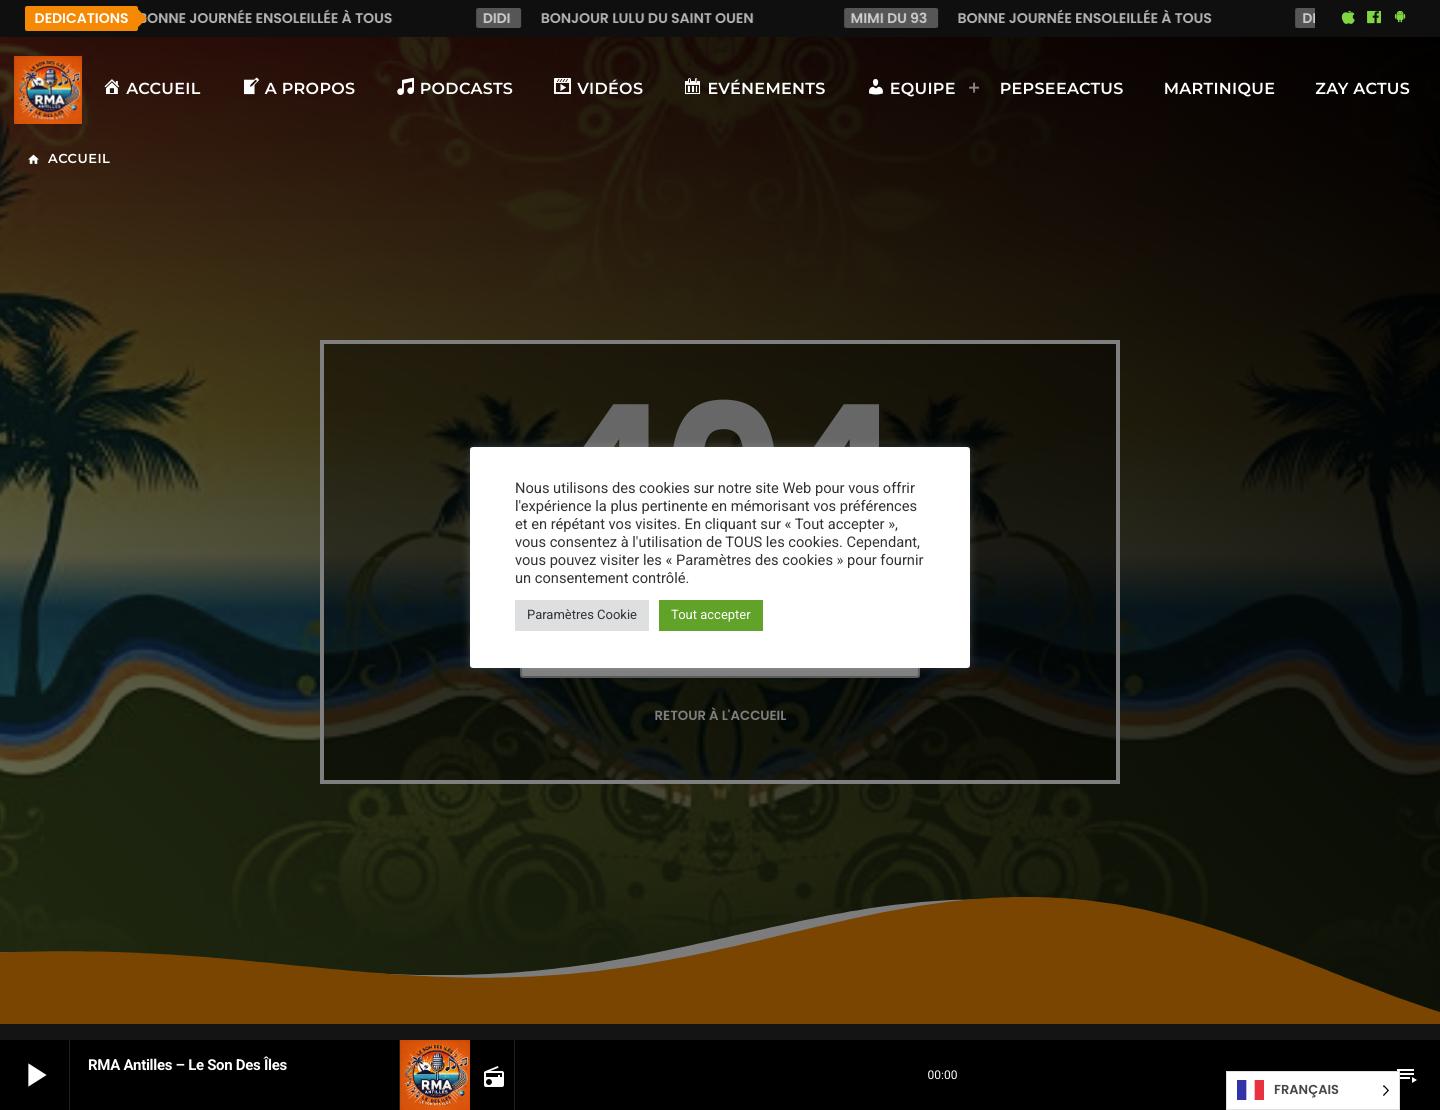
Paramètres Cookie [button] (582, 615)
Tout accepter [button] (711, 615)
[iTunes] (1348, 18)
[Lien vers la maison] (48, 90)
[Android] (1400, 18)
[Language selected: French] (1313, 1090)
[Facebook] (1374, 18)
